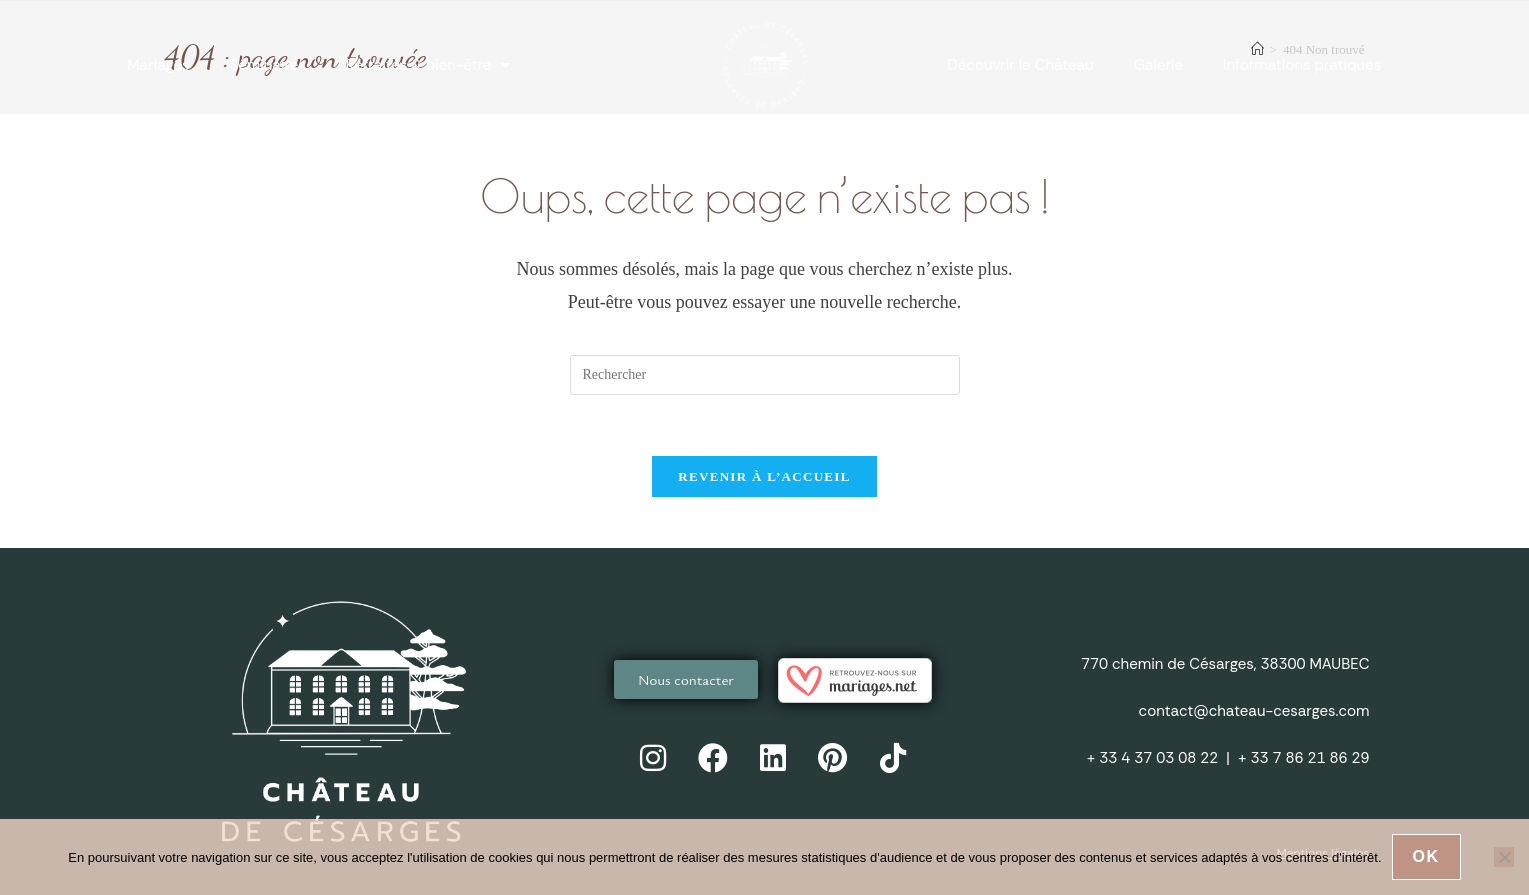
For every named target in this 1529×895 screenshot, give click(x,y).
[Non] (1504, 857)
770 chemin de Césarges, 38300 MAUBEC (1225, 664)
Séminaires (268, 65)
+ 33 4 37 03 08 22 (1152, 758)
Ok (1426, 856)
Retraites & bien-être (428, 65)
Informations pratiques (1302, 65)
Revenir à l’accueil (764, 476)
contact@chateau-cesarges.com (1254, 711)
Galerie (1158, 65)
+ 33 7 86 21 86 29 (1304, 758)
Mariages (158, 65)
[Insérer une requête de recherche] (765, 375)
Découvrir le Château (1020, 65)
